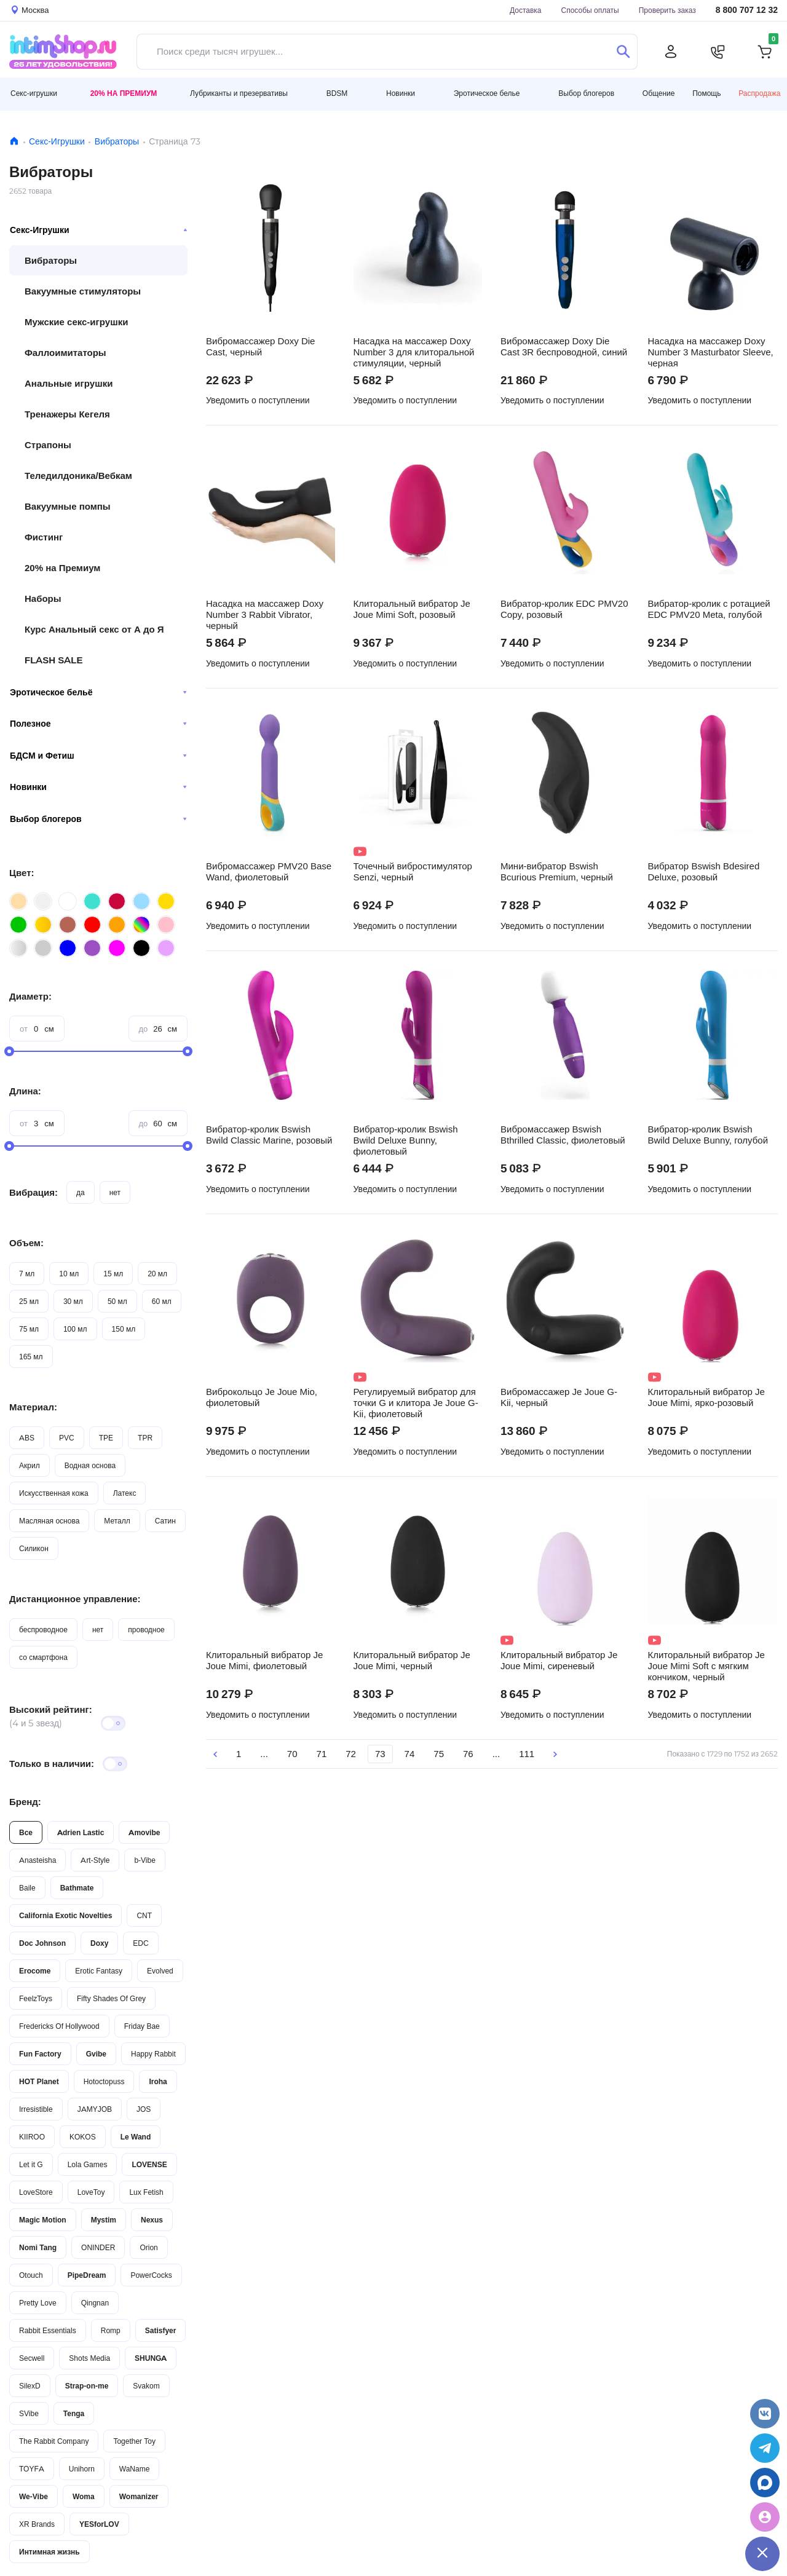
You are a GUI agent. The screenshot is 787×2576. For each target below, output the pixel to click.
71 (322, 1754)
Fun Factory (40, 2053)
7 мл (26, 1273)
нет (115, 1192)
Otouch (31, 2275)
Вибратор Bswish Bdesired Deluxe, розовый (704, 872)
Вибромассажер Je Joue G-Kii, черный (558, 1397)
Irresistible (36, 2109)
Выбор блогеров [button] (586, 93)
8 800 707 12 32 (747, 10)
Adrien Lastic (80, 1832)
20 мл (157, 1273)
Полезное (98, 723)
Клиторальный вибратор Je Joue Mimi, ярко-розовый (706, 1397)
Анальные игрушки (69, 383)
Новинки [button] (400, 93)
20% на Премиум (123, 93)
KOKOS (82, 2136)
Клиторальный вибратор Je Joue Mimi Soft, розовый (412, 609)
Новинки (98, 786)
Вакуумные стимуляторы (83, 291)
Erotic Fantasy (98, 1970)
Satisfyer (160, 2330)
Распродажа (759, 93)
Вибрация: (33, 1192)
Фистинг (44, 537)
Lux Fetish (146, 2192)
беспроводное (43, 1629)
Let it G (31, 2164)
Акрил (29, 1465)
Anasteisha (37, 1860)
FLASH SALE (54, 660)
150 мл (124, 1328)
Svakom (146, 2385)
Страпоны (48, 444)
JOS (143, 2109)
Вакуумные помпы (68, 506)
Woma (84, 2496)
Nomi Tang (38, 2247)
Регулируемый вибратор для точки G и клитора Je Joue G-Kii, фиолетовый (416, 1403)
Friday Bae (142, 2026)
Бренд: (25, 1801)
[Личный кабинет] (670, 51)
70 (292, 1754)
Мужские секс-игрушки (76, 321)
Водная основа (90, 1465)
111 (526, 1754)
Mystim (103, 2219)
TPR (145, 1437)
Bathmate (77, 1887)
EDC (140, 1943)
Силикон (34, 1548)
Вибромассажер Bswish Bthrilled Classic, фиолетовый (562, 1135)
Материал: (33, 1407)
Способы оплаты (590, 10)
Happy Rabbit (153, 2053)
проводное (146, 1629)
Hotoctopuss (104, 2081)
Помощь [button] (706, 93)
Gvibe (96, 2053)
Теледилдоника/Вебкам (78, 475)
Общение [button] (659, 93)
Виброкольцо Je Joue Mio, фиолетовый (261, 1397)
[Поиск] (623, 51)
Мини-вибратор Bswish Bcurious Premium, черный (556, 872)
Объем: (26, 1242)
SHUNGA (151, 2358)
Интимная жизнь (49, 2551)
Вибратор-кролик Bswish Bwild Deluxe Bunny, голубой (708, 1135)
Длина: (25, 1091)
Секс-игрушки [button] (33, 93)
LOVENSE (149, 2164)
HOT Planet (39, 2081)
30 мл (73, 1301)
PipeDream (87, 2275)
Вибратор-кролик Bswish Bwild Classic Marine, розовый (269, 1135)
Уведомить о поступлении (258, 400)
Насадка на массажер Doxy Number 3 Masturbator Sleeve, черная (710, 352)
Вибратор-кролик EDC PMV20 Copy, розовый (564, 609)
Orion (148, 2247)
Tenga (73, 2413)
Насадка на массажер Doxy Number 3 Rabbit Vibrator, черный (264, 614)
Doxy (99, 1943)
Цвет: (21, 872)
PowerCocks (151, 2275)
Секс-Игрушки (57, 141)
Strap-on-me (87, 2385)
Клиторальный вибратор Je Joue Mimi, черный (412, 1661)
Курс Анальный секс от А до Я (94, 629)
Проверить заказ (667, 10)
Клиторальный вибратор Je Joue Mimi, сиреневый (558, 1661)
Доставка (526, 10)
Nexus (152, 2219)
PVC (66, 1437)
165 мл (31, 1356)
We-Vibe (33, 2496)
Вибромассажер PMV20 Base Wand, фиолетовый (268, 872)
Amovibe (144, 1832)
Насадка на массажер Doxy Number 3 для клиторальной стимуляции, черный (414, 352)
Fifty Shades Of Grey (111, 1998)
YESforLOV (99, 2524)
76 (468, 1754)
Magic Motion (42, 2219)
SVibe (29, 2413)
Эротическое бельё (98, 692)
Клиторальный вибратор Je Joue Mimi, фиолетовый (264, 1661)
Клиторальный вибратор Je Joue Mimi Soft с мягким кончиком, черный (706, 1666)
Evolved (160, 1970)
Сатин (165, 1520)
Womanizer (139, 2496)
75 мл (29, 1328)
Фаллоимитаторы (65, 352)
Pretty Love (38, 2302)
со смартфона (43, 1657)
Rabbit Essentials (47, 2330)
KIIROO (32, 2136)
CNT (144, 1915)
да (80, 1192)
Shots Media (89, 2358)
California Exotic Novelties (65, 1915)
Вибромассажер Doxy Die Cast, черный (260, 347)
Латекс (124, 1493)
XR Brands (37, 2524)
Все (26, 1832)
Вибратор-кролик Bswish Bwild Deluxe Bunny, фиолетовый (406, 1140)
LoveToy (91, 2192)
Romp (111, 2330)
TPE (106, 1437)
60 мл (162, 1301)
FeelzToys (35, 1998)
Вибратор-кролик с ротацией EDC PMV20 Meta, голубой (709, 609)
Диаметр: (30, 996)
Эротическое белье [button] (487, 93)
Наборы (43, 598)
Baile (27, 1887)
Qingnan (95, 2302)
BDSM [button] (337, 93)
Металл (117, 1520)
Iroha (158, 2081)
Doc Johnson (42, 1943)
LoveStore (36, 2192)
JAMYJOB (94, 2109)
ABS (26, 1437)
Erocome (34, 1970)
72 (351, 1754)
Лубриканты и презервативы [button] (239, 93)
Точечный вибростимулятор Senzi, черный (413, 872)
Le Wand (136, 2136)
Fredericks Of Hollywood (59, 2026)
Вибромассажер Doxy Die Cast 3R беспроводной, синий (563, 347)
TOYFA (31, 2468)
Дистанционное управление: (75, 1598)
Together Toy (134, 2441)
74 (410, 1754)
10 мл (69, 1273)
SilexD (30, 2385)
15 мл (113, 1273)
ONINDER (98, 2247)
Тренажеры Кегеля (67, 414)
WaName (134, 2468)
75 (438, 1754)
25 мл (29, 1301)
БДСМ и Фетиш (98, 755)
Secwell (31, 2358)
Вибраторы (117, 141)
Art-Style (95, 1860)
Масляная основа (49, 1520)
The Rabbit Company (54, 2441)
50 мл (117, 1301)
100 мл (75, 1328)
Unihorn (82, 2468)
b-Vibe (144, 1860)
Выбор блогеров (98, 818)
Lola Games (88, 2164)
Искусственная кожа (54, 1493)
